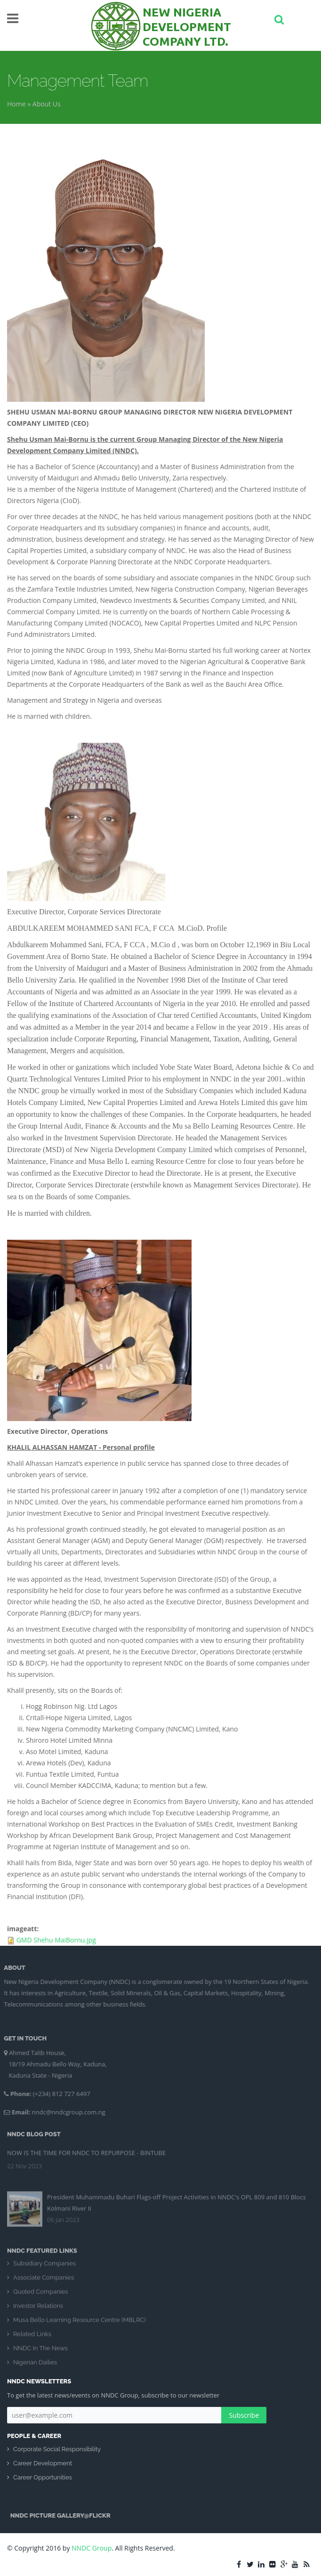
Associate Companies (43, 2282)
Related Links (32, 2339)
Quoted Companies (40, 2296)
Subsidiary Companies (44, 2268)
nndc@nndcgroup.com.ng (63, 2112)
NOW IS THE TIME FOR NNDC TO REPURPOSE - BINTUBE (86, 2147)
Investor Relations (38, 2311)
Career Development (42, 2463)
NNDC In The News (40, 2353)
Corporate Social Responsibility (57, 2449)
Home (16, 103)
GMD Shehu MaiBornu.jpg (56, 1939)
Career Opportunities (42, 2477)
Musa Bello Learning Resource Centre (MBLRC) (79, 2325)
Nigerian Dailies (35, 2367)
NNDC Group (92, 2547)
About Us (46, 103)
